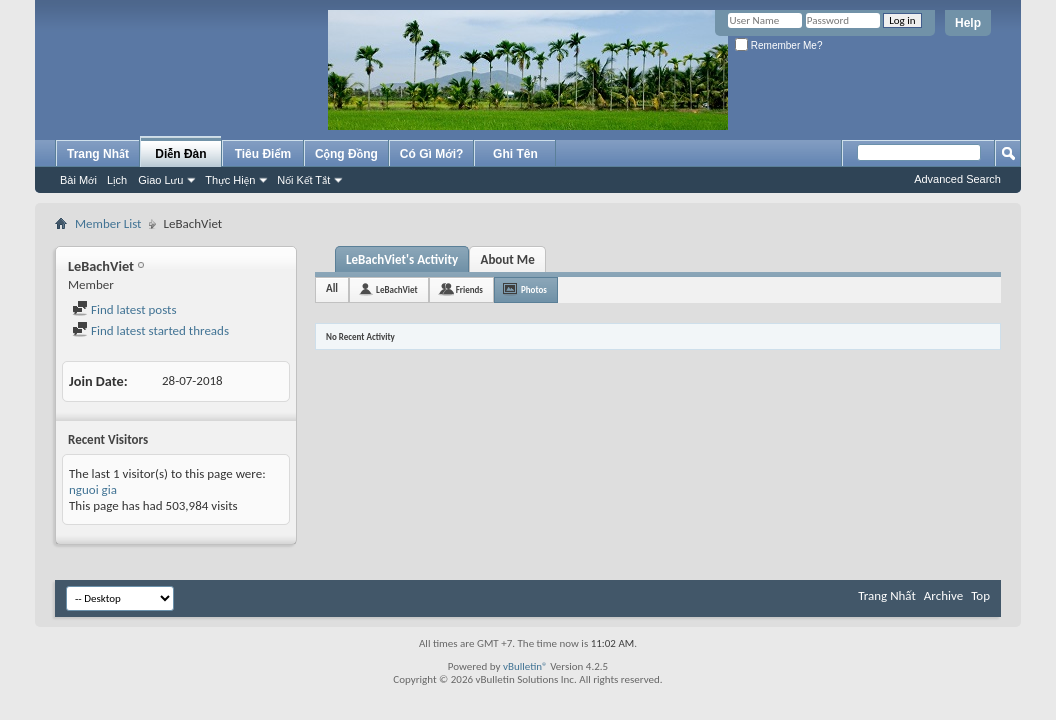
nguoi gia (93, 489)
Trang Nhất (98, 154)
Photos (534, 289)
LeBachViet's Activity (402, 259)
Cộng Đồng (346, 154)
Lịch (117, 180)
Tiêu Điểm (263, 154)
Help (968, 23)
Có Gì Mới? (432, 154)
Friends (469, 289)
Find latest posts (124, 309)
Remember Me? (778, 45)
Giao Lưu (160, 180)
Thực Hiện (230, 180)
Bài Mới (78, 180)
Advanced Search (957, 179)
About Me (508, 259)
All (332, 288)
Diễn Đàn (180, 154)
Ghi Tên (515, 154)
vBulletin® (525, 666)
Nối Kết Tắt (303, 180)
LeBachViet (397, 289)
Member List (108, 223)
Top (980, 595)
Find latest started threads (150, 330)
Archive (943, 595)
